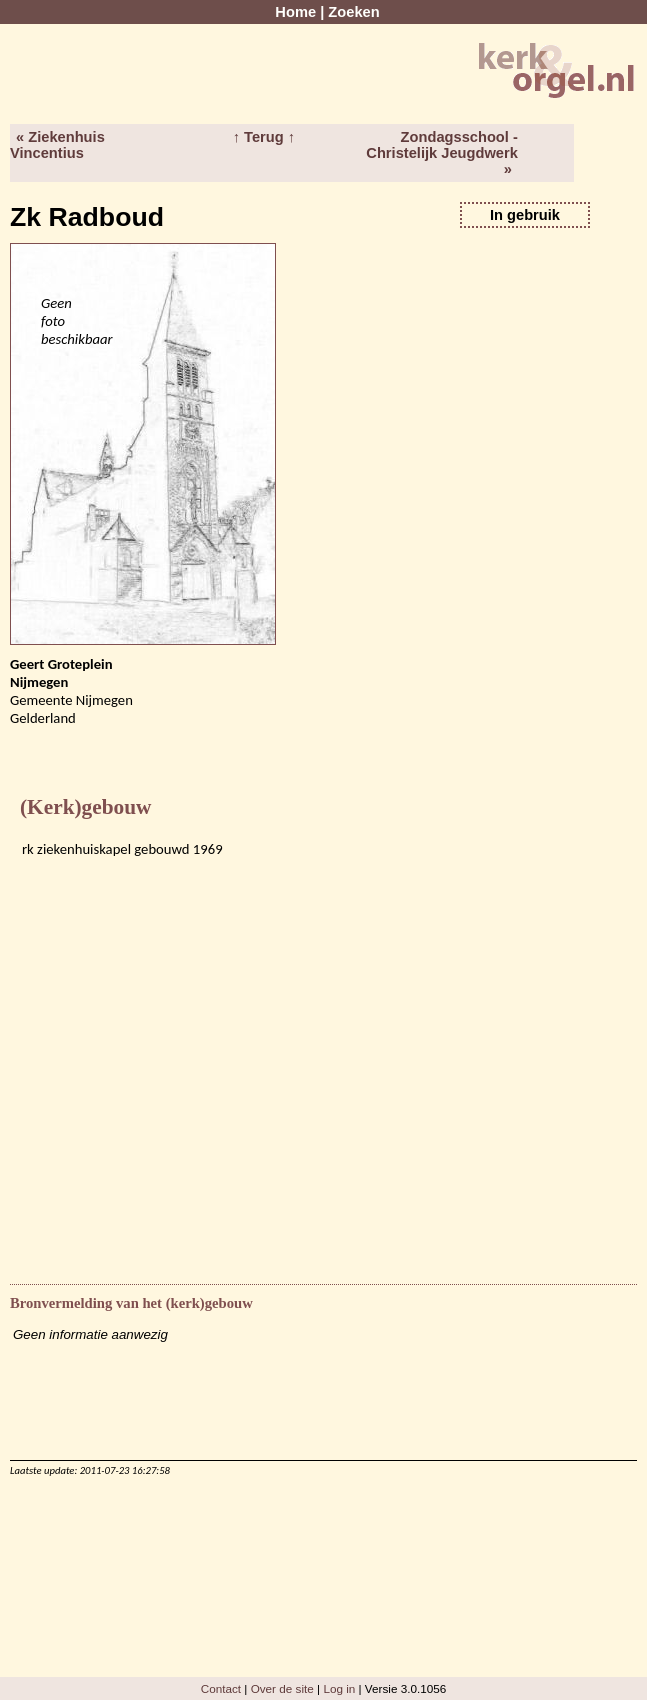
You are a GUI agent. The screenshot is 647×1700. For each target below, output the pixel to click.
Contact (221, 1688)
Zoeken (353, 12)
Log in (339, 1688)
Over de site (282, 1688)
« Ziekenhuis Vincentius (57, 145)
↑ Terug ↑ (264, 137)
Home (295, 12)
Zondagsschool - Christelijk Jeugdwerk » (442, 153)
